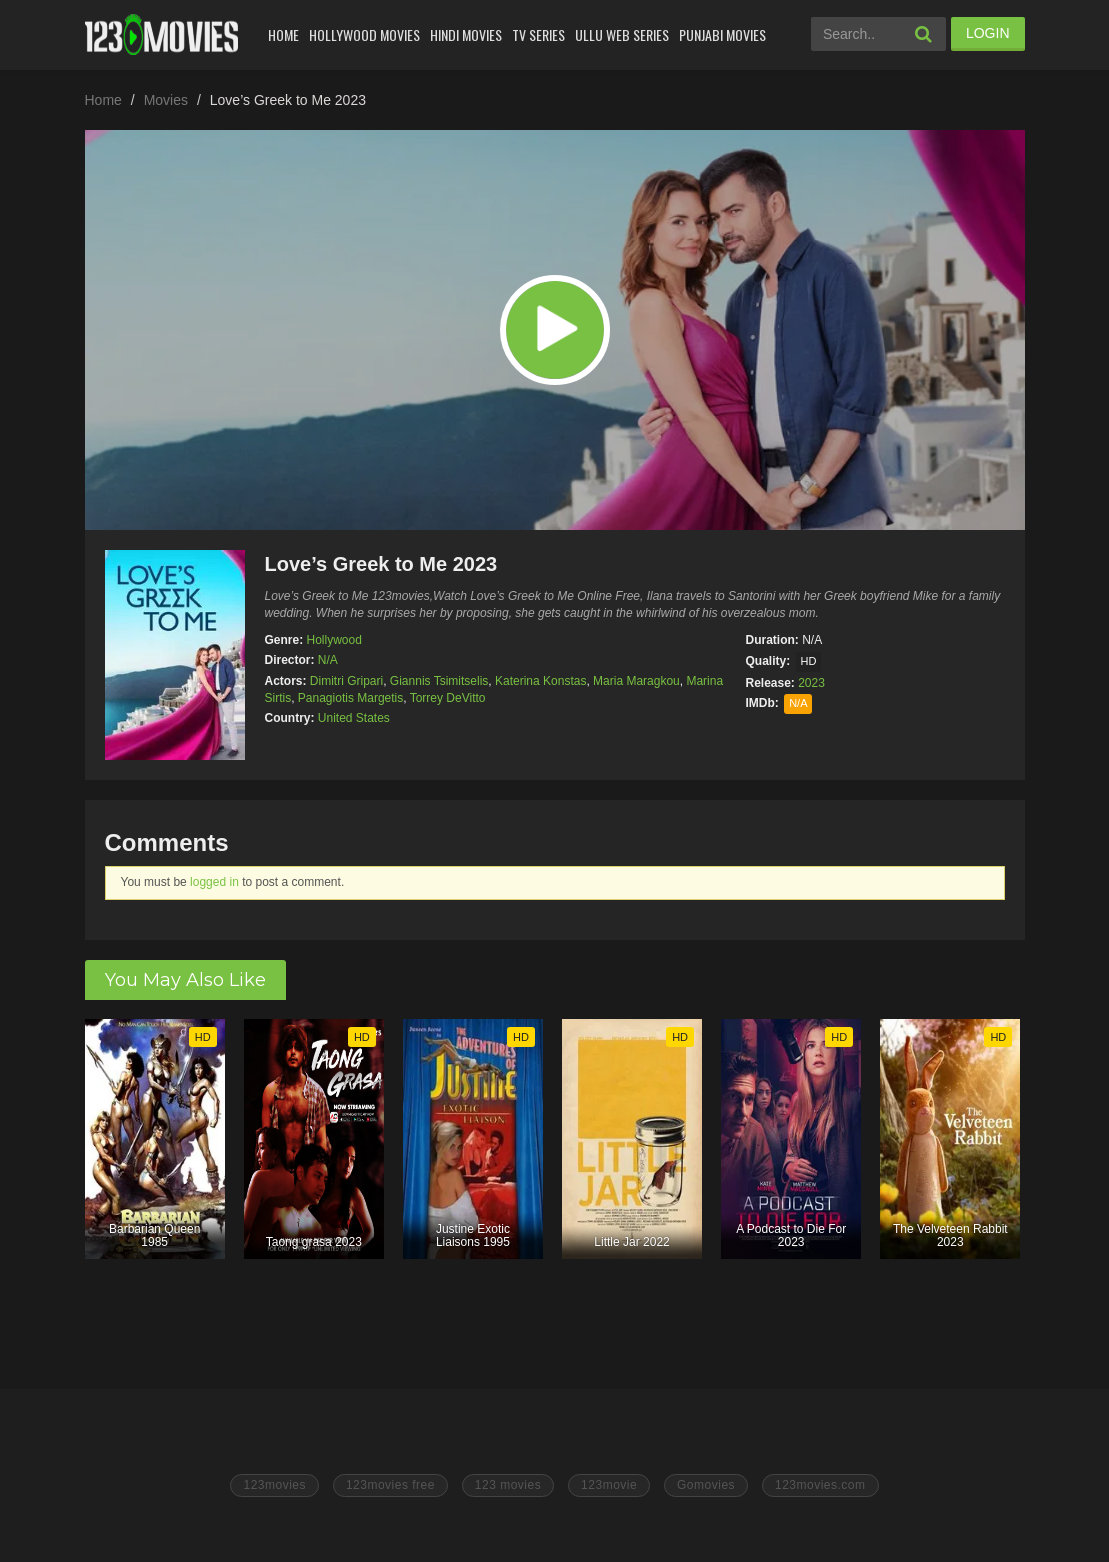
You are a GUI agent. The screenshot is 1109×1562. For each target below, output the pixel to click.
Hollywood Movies (364, 34)
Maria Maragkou (636, 681)
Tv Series (538, 34)
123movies (274, 1485)
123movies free (390, 1485)
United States (354, 718)
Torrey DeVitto (448, 698)
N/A (328, 660)
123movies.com (820, 1485)
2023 (811, 683)
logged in (214, 882)
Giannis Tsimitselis (439, 681)
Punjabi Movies (722, 34)
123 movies (508, 1485)
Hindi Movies (466, 34)
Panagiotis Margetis (350, 698)
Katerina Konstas (540, 681)
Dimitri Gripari (346, 681)
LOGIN (988, 33)
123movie (609, 1485)
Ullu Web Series (622, 34)
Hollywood (334, 640)
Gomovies (706, 1485)
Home (283, 34)
